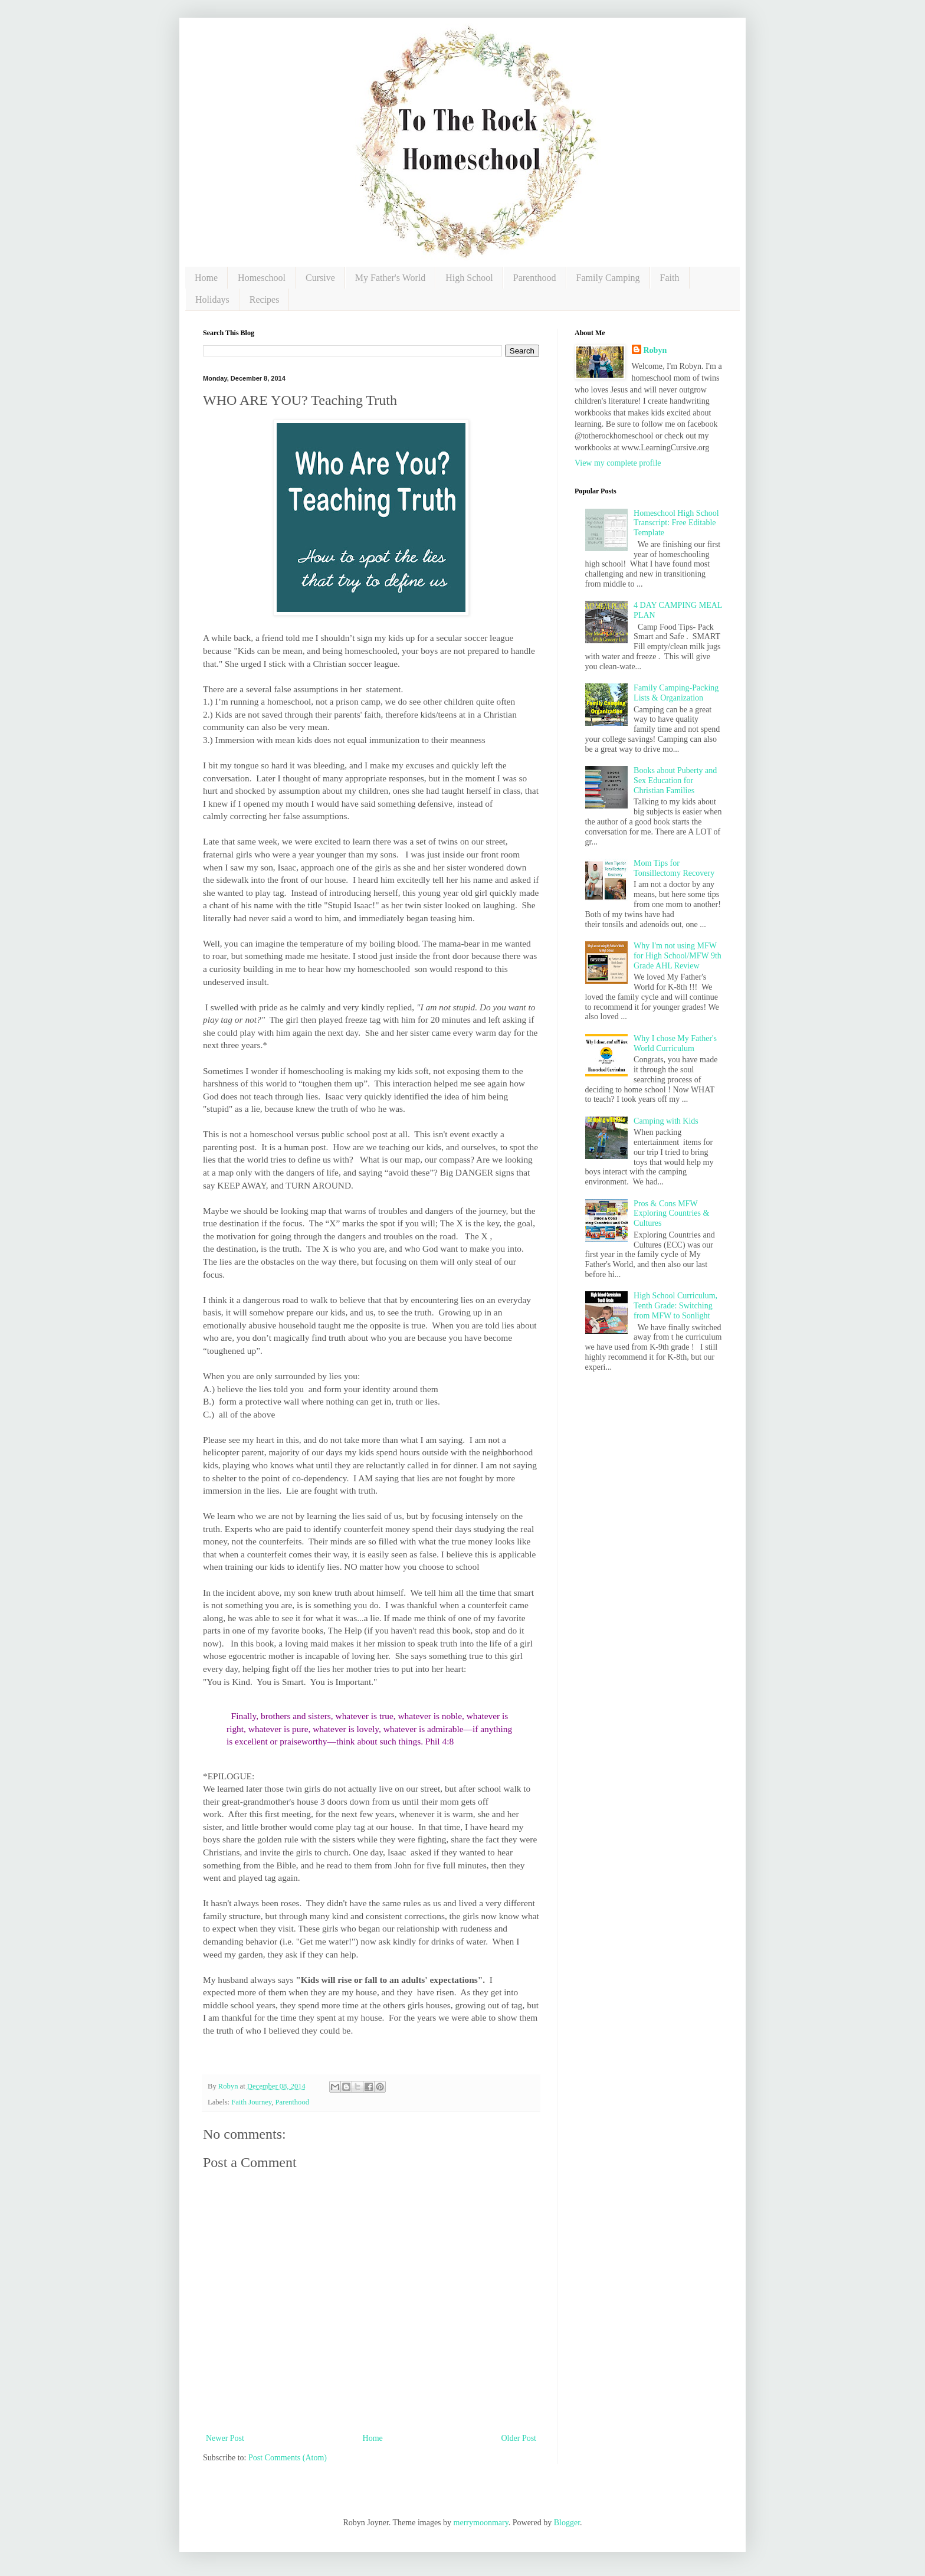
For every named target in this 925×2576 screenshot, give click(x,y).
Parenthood (534, 278)
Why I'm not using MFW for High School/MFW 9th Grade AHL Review (677, 955)
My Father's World (390, 278)
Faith (670, 278)
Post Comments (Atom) (287, 2457)
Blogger (567, 2522)
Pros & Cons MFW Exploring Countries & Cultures (671, 1213)
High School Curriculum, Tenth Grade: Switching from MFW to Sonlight (675, 1305)
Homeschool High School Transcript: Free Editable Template (676, 523)
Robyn (655, 350)
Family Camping (608, 278)
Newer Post (225, 2438)
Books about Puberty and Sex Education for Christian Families (675, 780)
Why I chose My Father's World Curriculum (675, 1043)
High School (469, 278)
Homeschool (262, 278)
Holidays (212, 299)
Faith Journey (251, 2102)
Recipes (265, 299)
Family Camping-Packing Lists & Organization (676, 692)
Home (206, 278)
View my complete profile (618, 463)
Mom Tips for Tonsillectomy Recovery (674, 868)
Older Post (519, 2438)
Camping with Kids (666, 1121)
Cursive (320, 278)
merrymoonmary (481, 2522)
